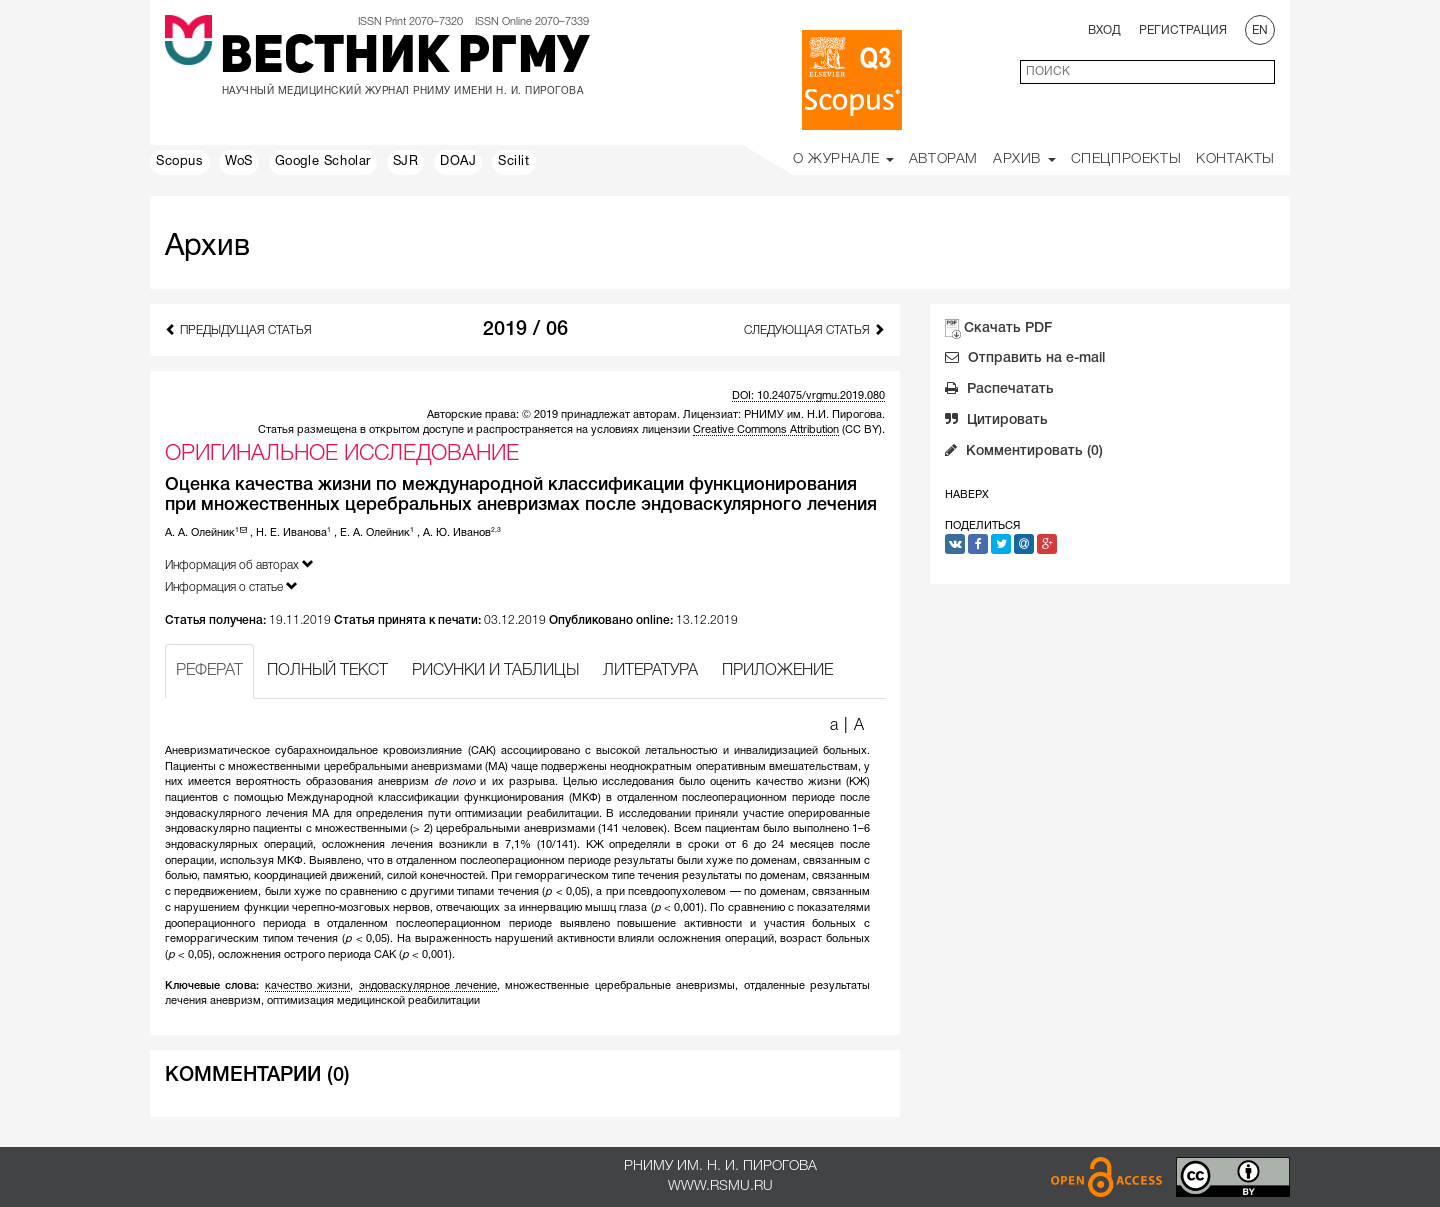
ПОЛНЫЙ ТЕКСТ (327, 671)
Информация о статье (231, 586)
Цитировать (996, 422)
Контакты (1235, 159)
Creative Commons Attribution (766, 430)
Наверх (967, 495)
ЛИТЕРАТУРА (650, 671)
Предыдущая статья (238, 329)
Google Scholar (323, 162)
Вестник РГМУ (404, 59)
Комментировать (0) (1024, 453)
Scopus (180, 162)
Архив (1024, 159)
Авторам (943, 159)
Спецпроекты (1126, 159)
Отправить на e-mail (1025, 360)
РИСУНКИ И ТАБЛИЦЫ (495, 671)
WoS (239, 162)
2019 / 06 (525, 330)
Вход (1104, 30)
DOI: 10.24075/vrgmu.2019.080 (808, 396)
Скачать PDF (1008, 328)
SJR (406, 162)
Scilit (514, 162)
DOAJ (458, 162)
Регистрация (1183, 30)
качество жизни (307, 986)
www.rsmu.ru (720, 1186)
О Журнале (843, 159)
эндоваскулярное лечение (428, 986)
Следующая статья (814, 329)
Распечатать (999, 391)
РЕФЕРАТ (209, 671)
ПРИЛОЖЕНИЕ (777, 671)
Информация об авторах (239, 564)
